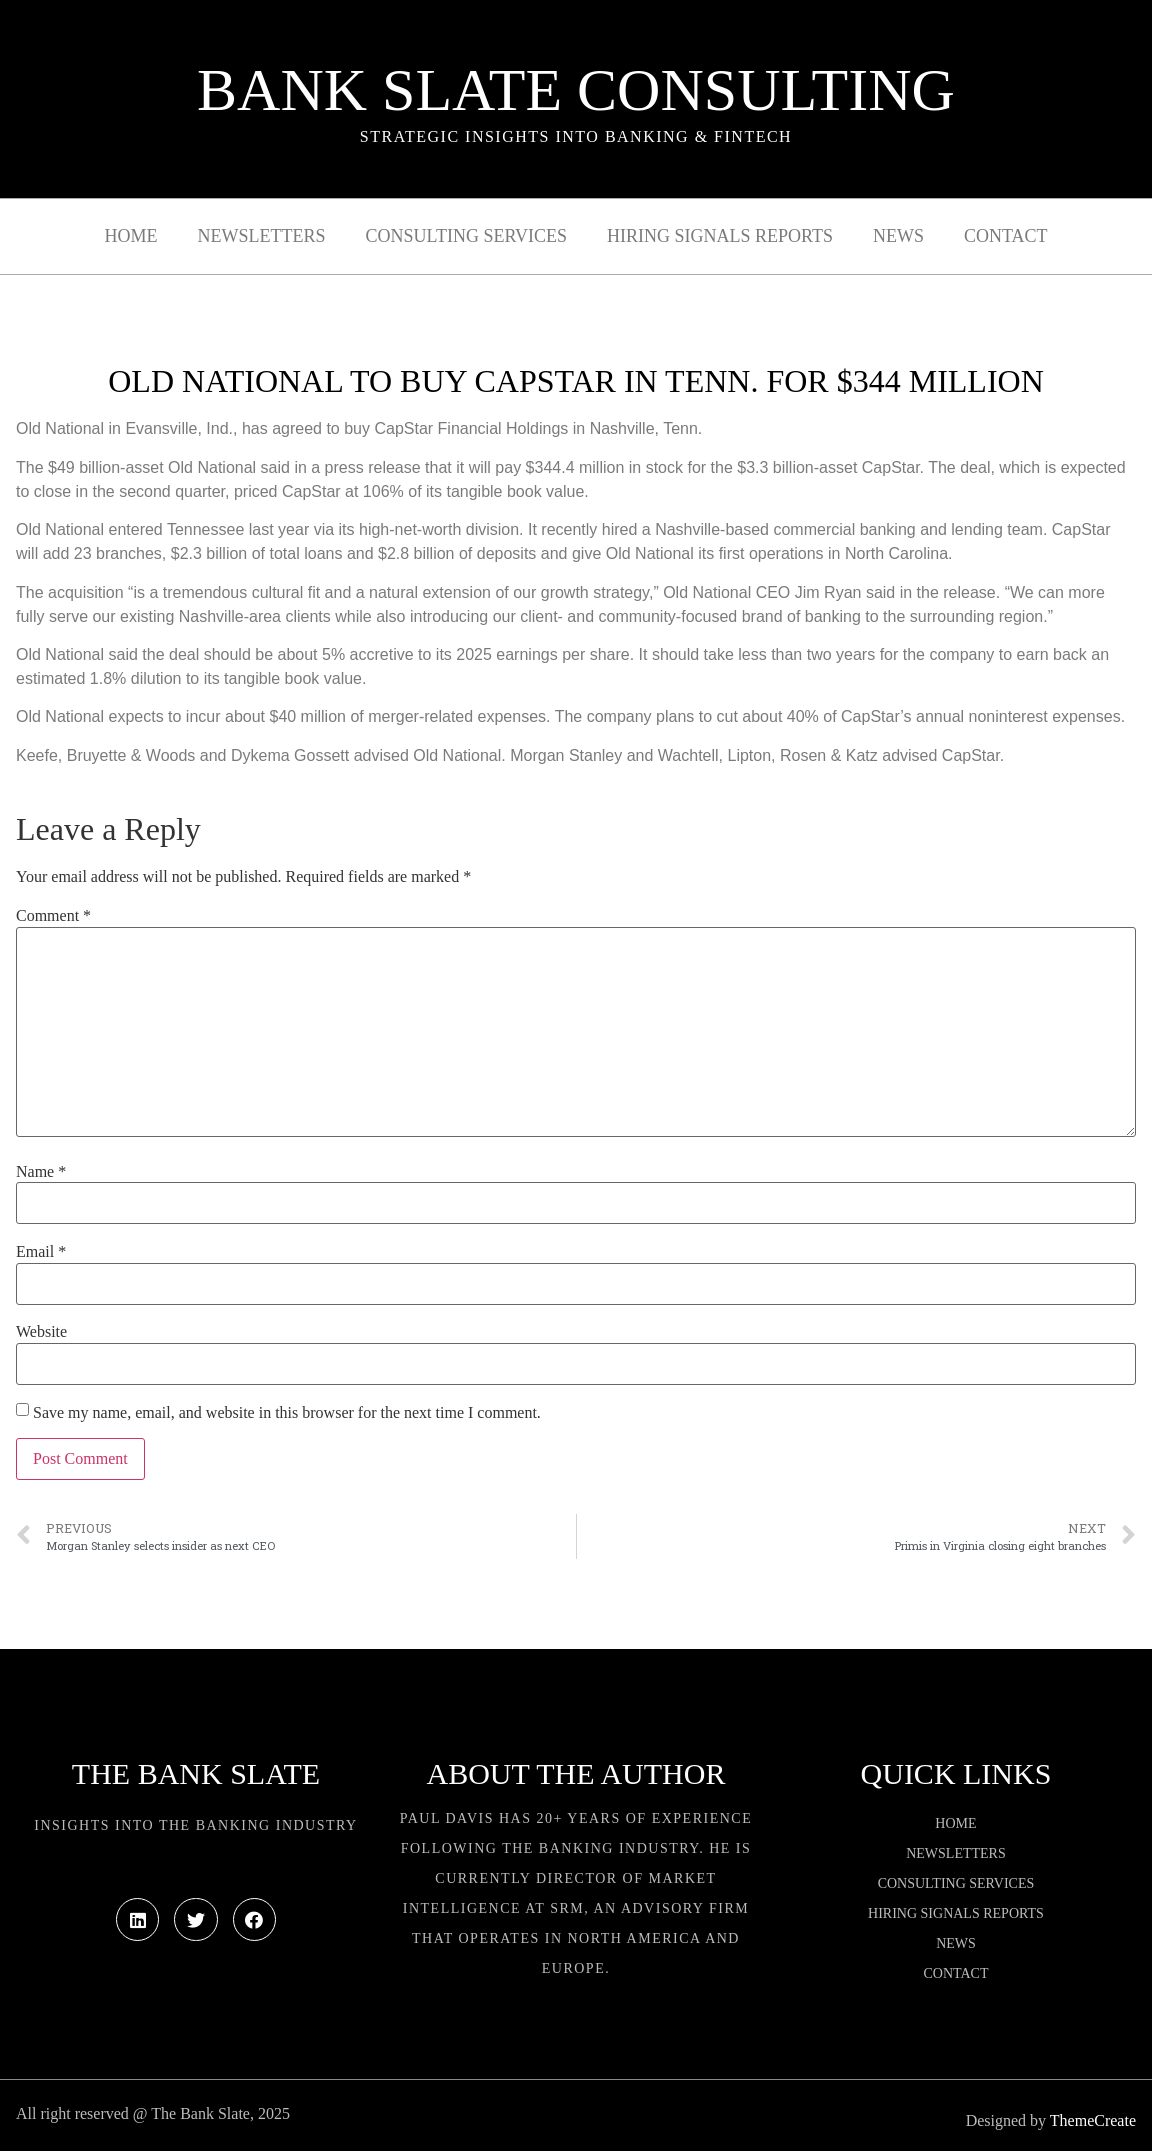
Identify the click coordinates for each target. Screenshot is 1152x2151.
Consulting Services (466, 236)
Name (41, 1172)
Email (41, 1252)
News (898, 236)
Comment (53, 916)
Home (131, 236)
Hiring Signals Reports (720, 236)
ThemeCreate (1093, 2120)
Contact (1006, 236)
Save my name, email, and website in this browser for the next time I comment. (287, 1413)
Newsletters (262, 236)
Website (41, 1332)
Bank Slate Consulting (576, 90)
